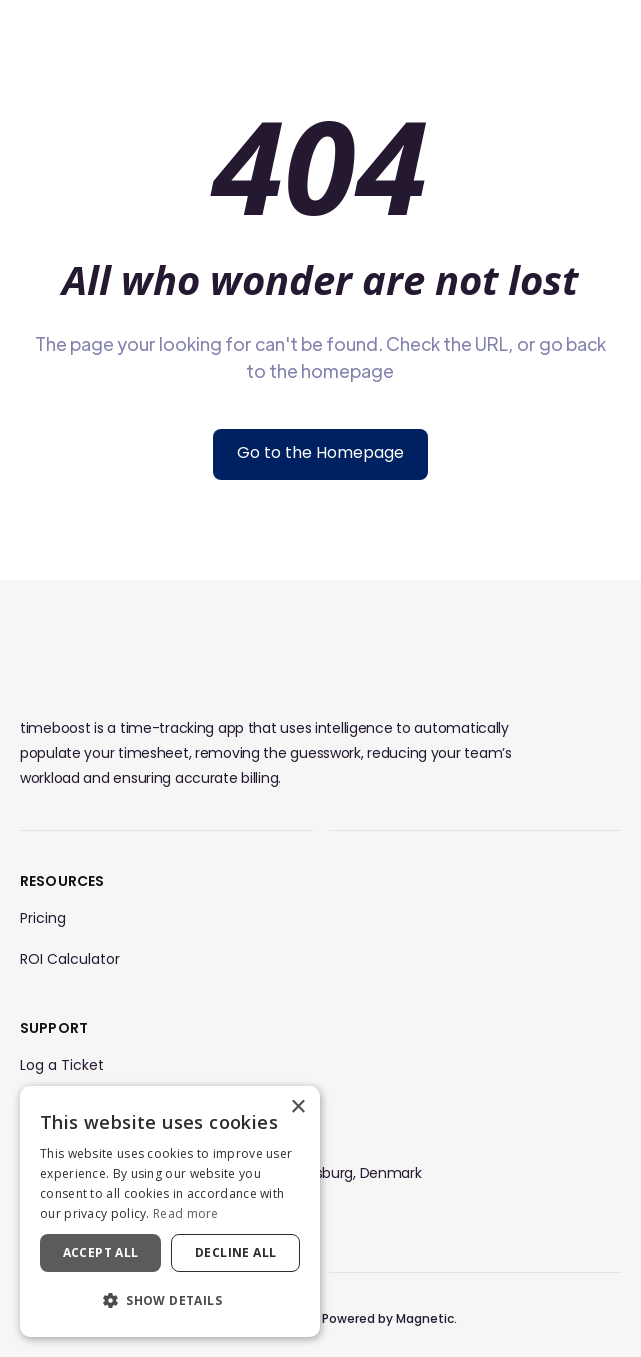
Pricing (43, 918)
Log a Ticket (62, 1065)
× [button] (297, 1107)
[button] (170, 1301)
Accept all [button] (101, 1252)
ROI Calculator (70, 959)
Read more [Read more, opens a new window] (186, 1213)
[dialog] (170, 1211)
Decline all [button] (235, 1252)
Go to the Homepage (320, 452)
